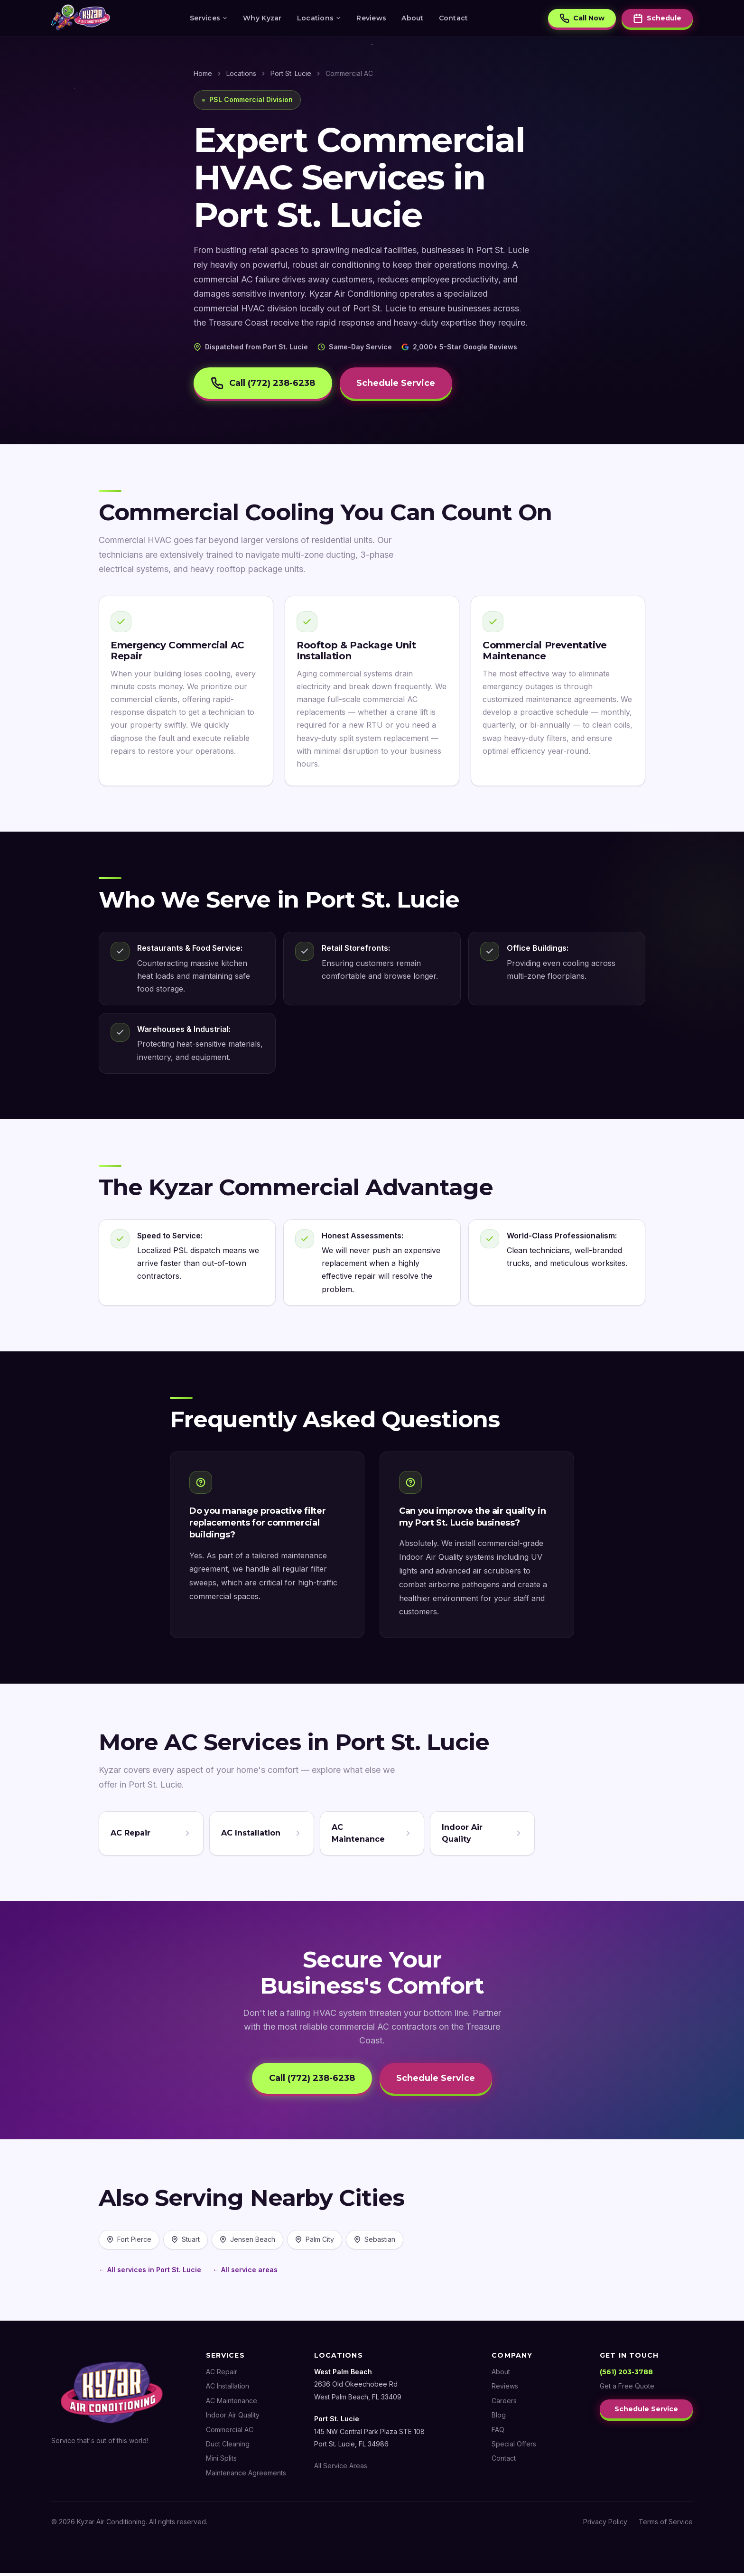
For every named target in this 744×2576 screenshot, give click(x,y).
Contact (453, 18)
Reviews (371, 18)
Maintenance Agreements (246, 2476)
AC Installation (227, 2389)
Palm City (314, 2243)
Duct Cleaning (228, 2447)
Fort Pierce (129, 2243)
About (412, 18)
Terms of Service (666, 2525)
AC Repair (221, 2375)
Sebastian (374, 2243)
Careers (504, 2404)
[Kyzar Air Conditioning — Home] (80, 18)
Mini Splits (221, 2461)
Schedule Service (402, 383)
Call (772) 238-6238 (265, 383)
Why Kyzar (262, 18)
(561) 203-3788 (626, 2375)
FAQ (498, 2432)
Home (203, 73)
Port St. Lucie (290, 73)
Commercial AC (229, 2432)
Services (209, 18)
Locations (319, 18)
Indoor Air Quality (233, 2418)
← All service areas (245, 2272)
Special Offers (514, 2447)
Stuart (185, 2243)
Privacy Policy (605, 2525)
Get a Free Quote (627, 2389)
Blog (499, 2418)
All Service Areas (340, 2469)
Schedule (657, 19)
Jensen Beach (247, 2243)
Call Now (581, 19)
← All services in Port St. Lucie (150, 2272)
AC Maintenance (231, 2404)
